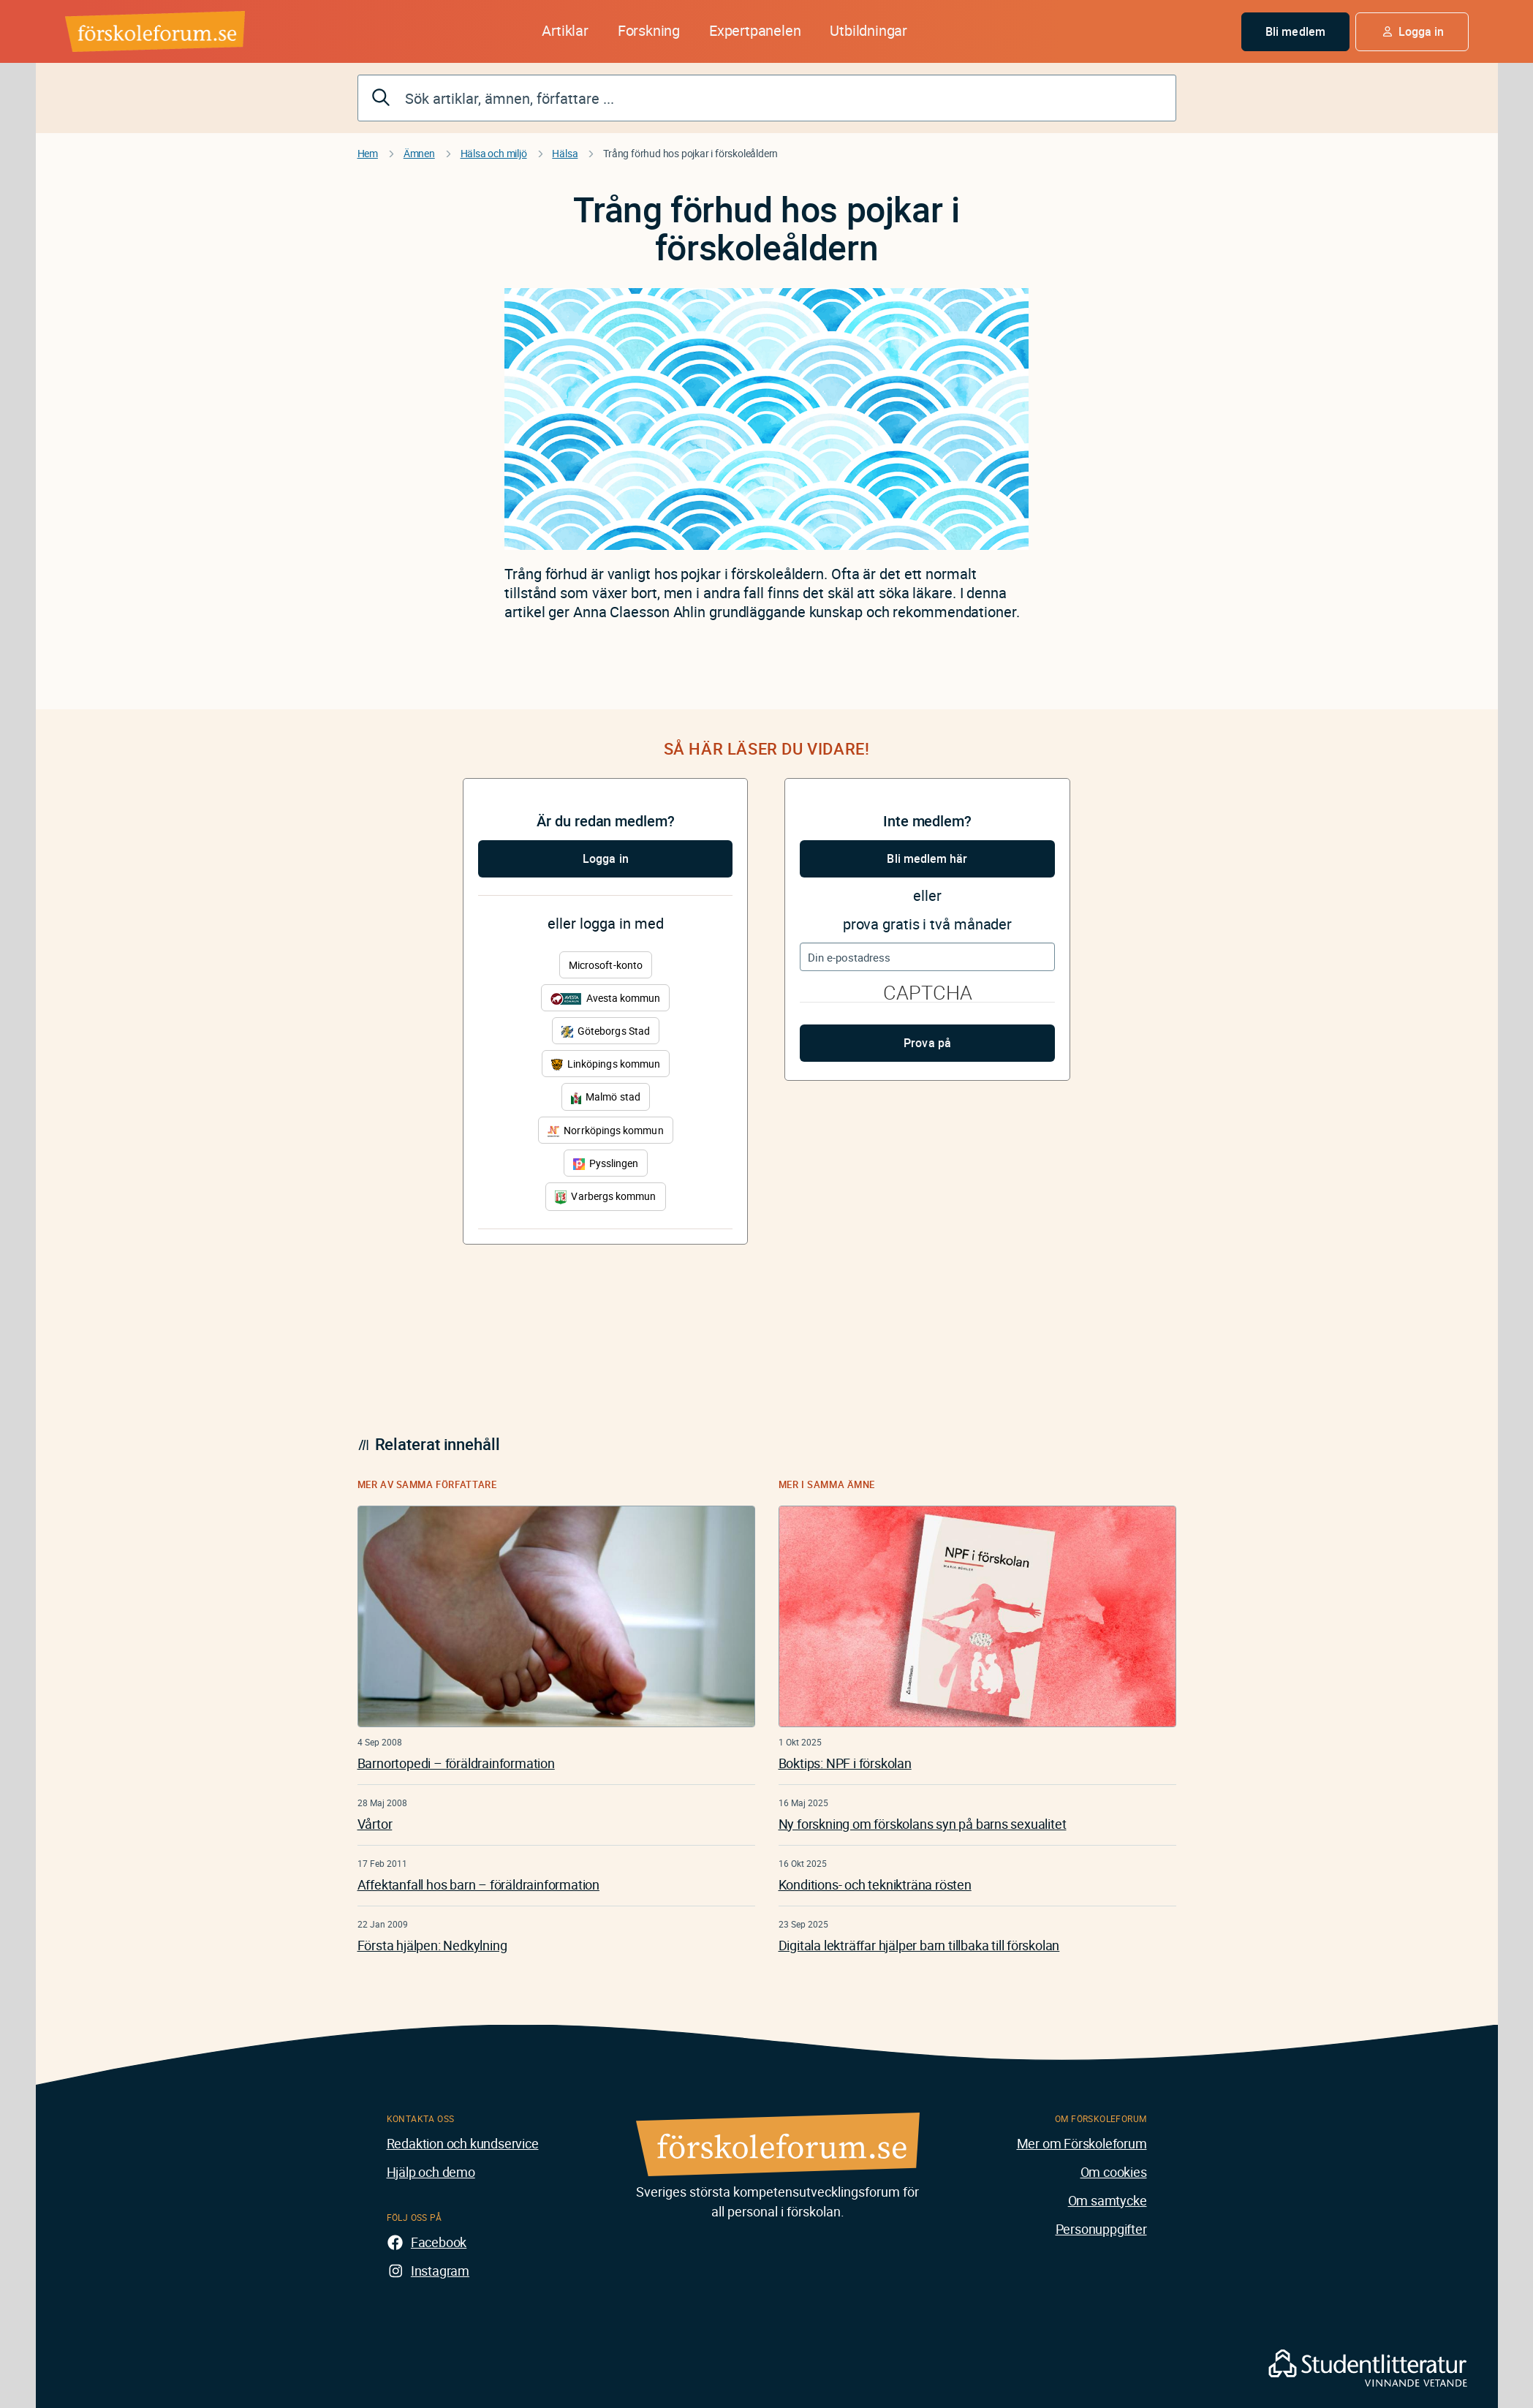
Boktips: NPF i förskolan (845, 1763)
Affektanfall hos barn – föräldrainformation (478, 1884)
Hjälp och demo (431, 2172)
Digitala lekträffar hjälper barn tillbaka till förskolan (919, 1945)
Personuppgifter (1101, 2229)
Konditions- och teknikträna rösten (875, 1884)
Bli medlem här (927, 858)
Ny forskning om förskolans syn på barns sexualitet (923, 1824)
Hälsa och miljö (494, 153)
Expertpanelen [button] (754, 30)
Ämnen (419, 153)
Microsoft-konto (606, 965)
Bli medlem (1295, 31)
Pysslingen (606, 1163)
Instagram (440, 2270)
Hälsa (565, 153)
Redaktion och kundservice (463, 2143)
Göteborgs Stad (605, 1031)
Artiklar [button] (565, 30)
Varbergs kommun (605, 1196)
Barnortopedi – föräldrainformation (456, 1763)
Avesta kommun (605, 998)
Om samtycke (1107, 2200)
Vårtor (375, 1824)
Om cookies (1113, 2172)
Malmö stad (605, 1096)
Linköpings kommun (605, 1064)
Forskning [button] (649, 30)
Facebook (438, 2242)
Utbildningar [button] (868, 30)
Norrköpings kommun (605, 1130)
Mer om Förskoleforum (1082, 2143)
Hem (367, 153)
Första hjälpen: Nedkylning (432, 1945)
